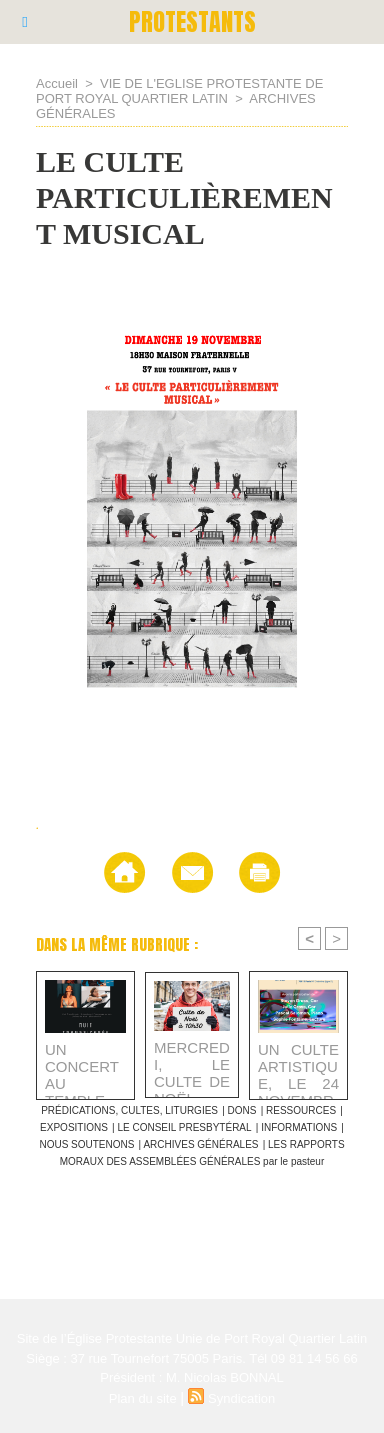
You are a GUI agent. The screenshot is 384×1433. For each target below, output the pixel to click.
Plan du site (143, 1398)
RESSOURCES (301, 1110)
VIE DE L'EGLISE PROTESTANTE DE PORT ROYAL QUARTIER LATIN (179, 91)
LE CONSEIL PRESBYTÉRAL (184, 1127)
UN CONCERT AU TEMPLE (82, 1066)
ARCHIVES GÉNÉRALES (200, 1144)
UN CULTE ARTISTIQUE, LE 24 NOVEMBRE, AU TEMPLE (298, 1066)
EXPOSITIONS (74, 1127)
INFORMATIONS (299, 1127)
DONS (242, 1110)
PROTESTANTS (192, 22)
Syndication (241, 1398)
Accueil (57, 83)
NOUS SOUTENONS (86, 1144)
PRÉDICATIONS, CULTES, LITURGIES (129, 1110)
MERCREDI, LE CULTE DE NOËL (192, 1064)
